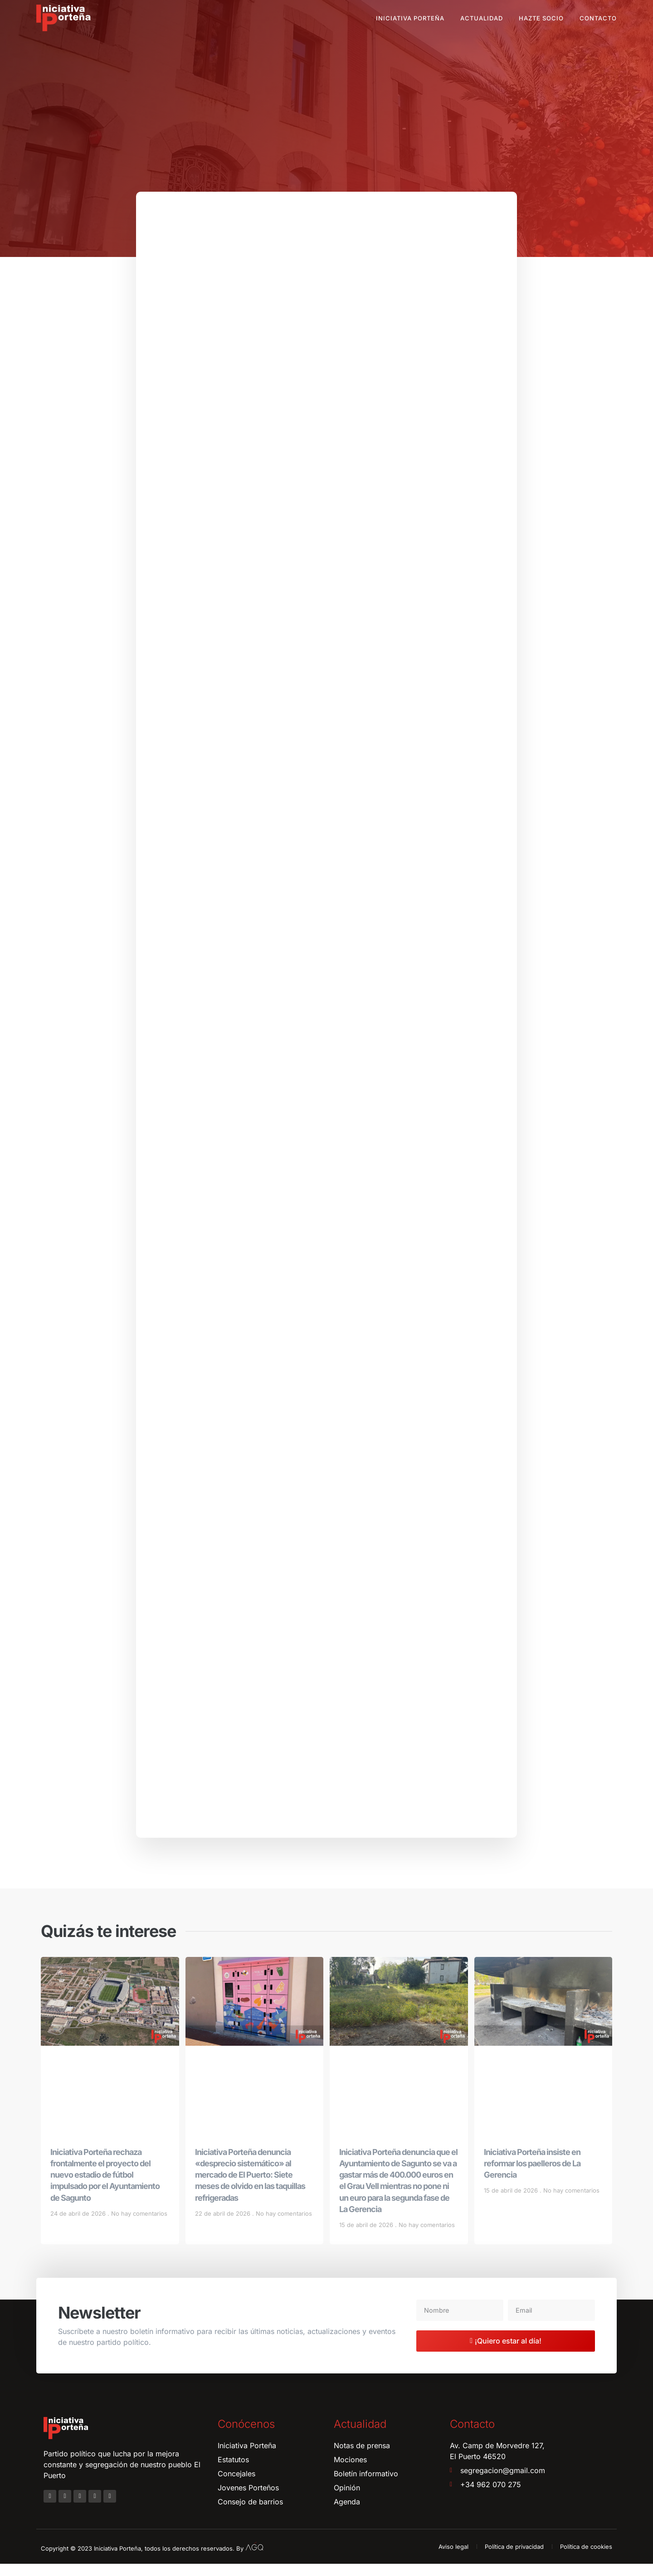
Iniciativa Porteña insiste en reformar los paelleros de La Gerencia (532, 2175)
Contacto (598, 18)
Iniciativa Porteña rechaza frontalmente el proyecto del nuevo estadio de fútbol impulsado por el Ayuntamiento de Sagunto (105, 2186)
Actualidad (481, 18)
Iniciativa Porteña (410, 18)
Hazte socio (541, 18)
